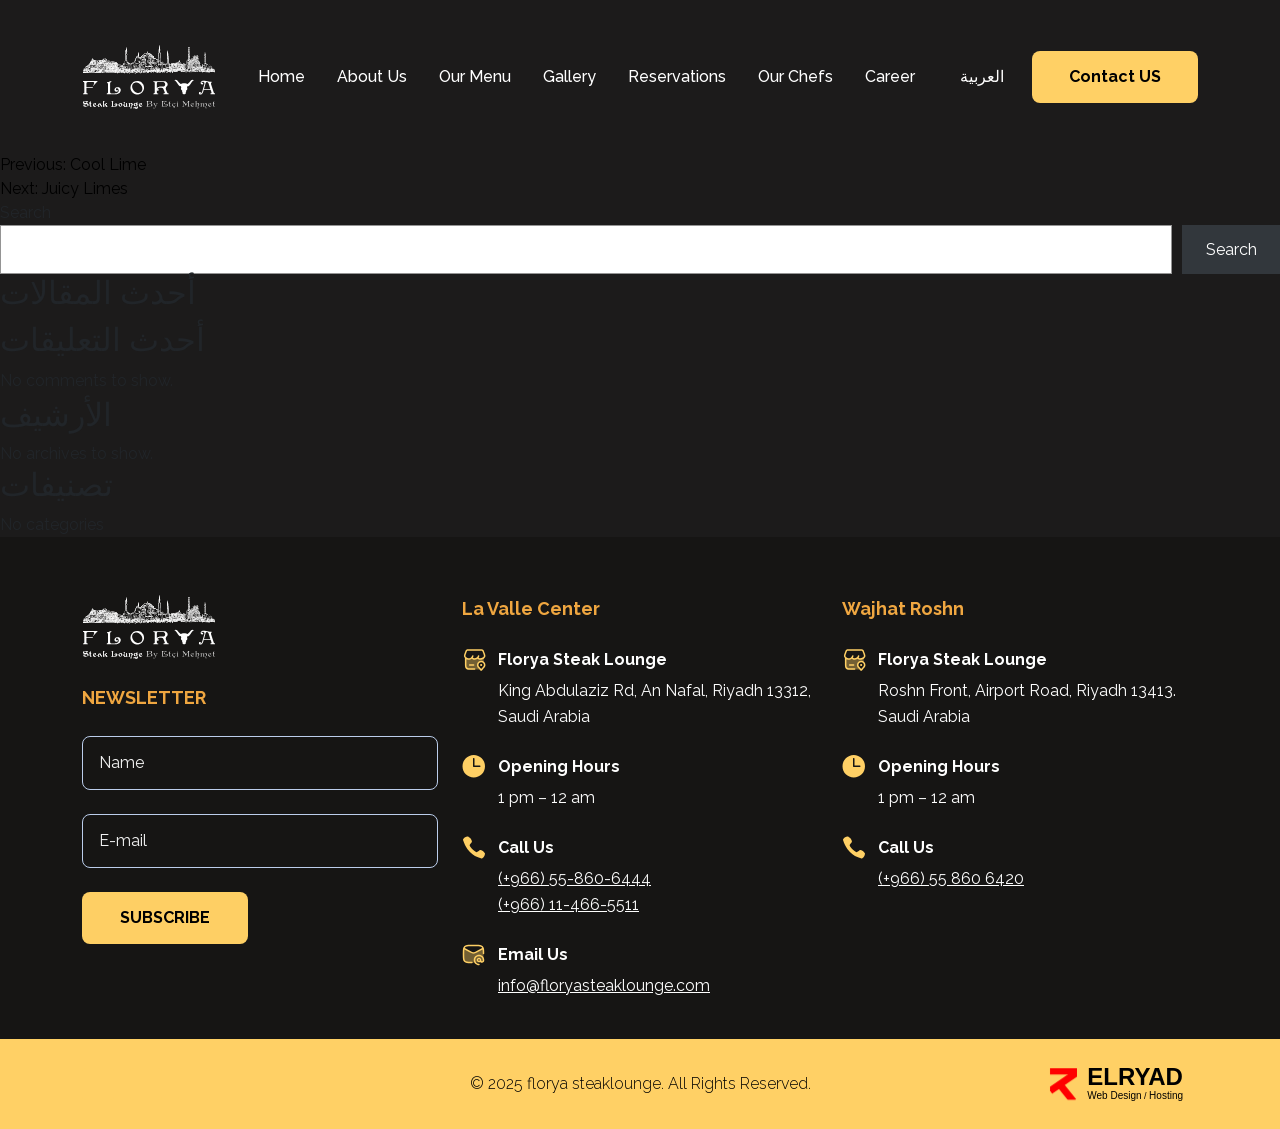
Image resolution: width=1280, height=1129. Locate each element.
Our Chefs (795, 76)
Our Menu (475, 76)
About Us (372, 76)
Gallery (569, 76)
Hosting (1166, 1095)
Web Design (1114, 1095)
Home (281, 76)
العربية (982, 76)
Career (890, 76)
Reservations (677, 76)
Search (25, 212)
